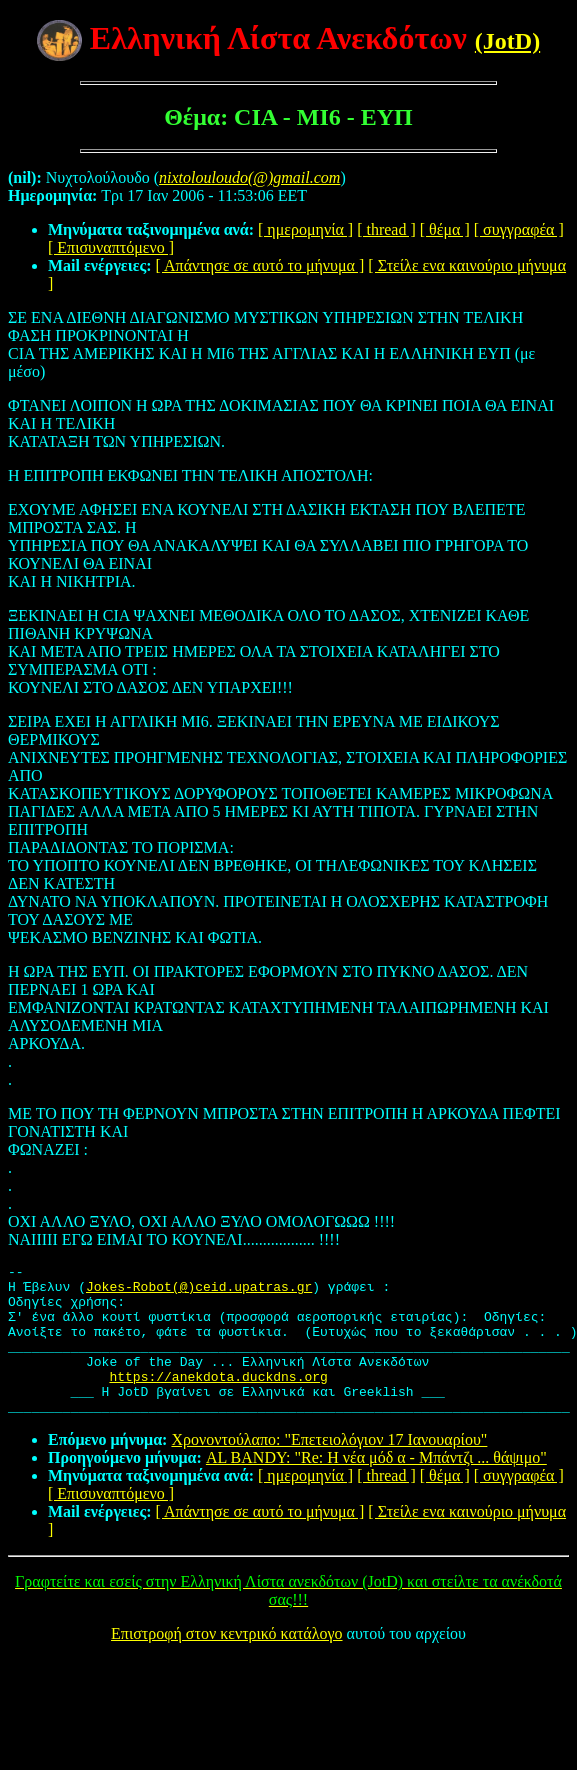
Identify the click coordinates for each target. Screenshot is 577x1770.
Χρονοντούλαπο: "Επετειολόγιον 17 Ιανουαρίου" (329, 1469)
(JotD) (507, 41)
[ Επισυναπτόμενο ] (111, 247)
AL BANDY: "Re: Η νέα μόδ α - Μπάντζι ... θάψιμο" (376, 1487)
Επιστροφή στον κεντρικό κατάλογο (226, 1663)
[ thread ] (386, 229)
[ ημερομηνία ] (305, 229)
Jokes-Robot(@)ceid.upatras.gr (199, 1292)
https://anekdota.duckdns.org (218, 1400)
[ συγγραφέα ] (519, 229)
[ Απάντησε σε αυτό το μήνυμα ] (260, 265)
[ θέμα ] (445, 229)
